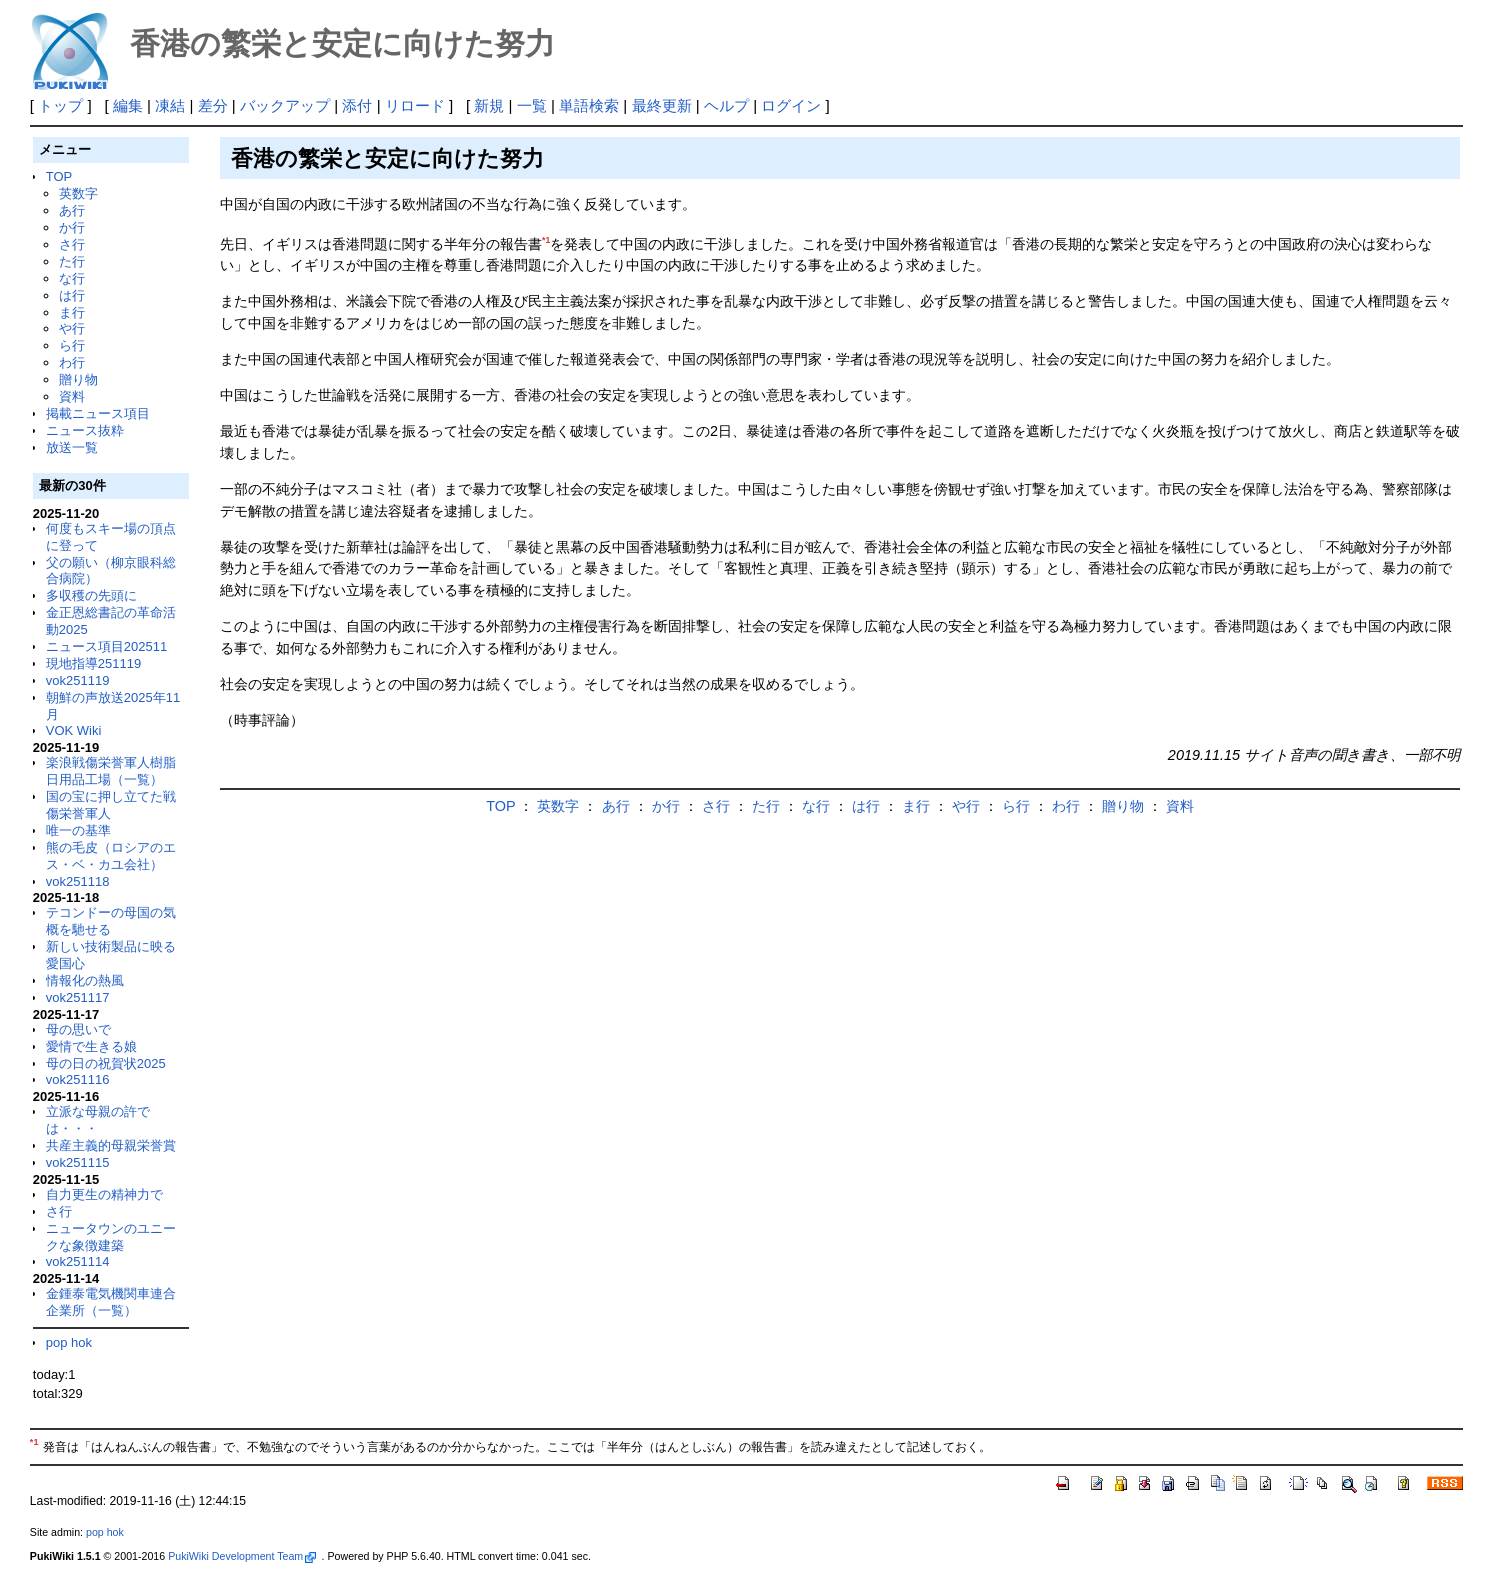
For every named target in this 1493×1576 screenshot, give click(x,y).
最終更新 (662, 105)
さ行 (72, 244)
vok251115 (78, 1162)
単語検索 (589, 105)
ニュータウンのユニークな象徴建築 (111, 1237)
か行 (72, 227)
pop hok (69, 1342)
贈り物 (78, 379)
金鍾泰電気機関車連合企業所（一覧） (111, 1302)
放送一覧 (72, 447)
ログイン (791, 105)
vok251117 (78, 997)
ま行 (72, 312)
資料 (72, 396)
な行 (72, 278)
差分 (213, 105)
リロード (415, 105)
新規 (489, 105)
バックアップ (285, 105)
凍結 (170, 105)
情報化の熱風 (85, 980)
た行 (72, 261)
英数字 (78, 193)
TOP (59, 176)
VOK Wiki (74, 730)
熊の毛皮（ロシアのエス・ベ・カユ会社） (111, 856)
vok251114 (78, 1261)
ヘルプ (726, 105)
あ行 (72, 210)
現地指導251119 (93, 663)
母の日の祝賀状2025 (106, 1063)
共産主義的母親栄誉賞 (111, 1145)
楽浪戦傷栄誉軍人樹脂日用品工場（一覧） (111, 771)
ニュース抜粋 (85, 430)
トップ (60, 105)
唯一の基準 (78, 830)
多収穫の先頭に (91, 595)
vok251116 (78, 1079)
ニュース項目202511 (106, 646)
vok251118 (78, 881)
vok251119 (78, 680)
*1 (546, 240)
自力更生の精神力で (104, 1194)
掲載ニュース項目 (98, 413)
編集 (128, 105)
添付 (357, 105)
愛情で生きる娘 (91, 1046)
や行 (72, 328)
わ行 (72, 362)
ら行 (72, 345)
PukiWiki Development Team (242, 1556)
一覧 (532, 105)
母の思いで (78, 1029)
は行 (72, 295)
